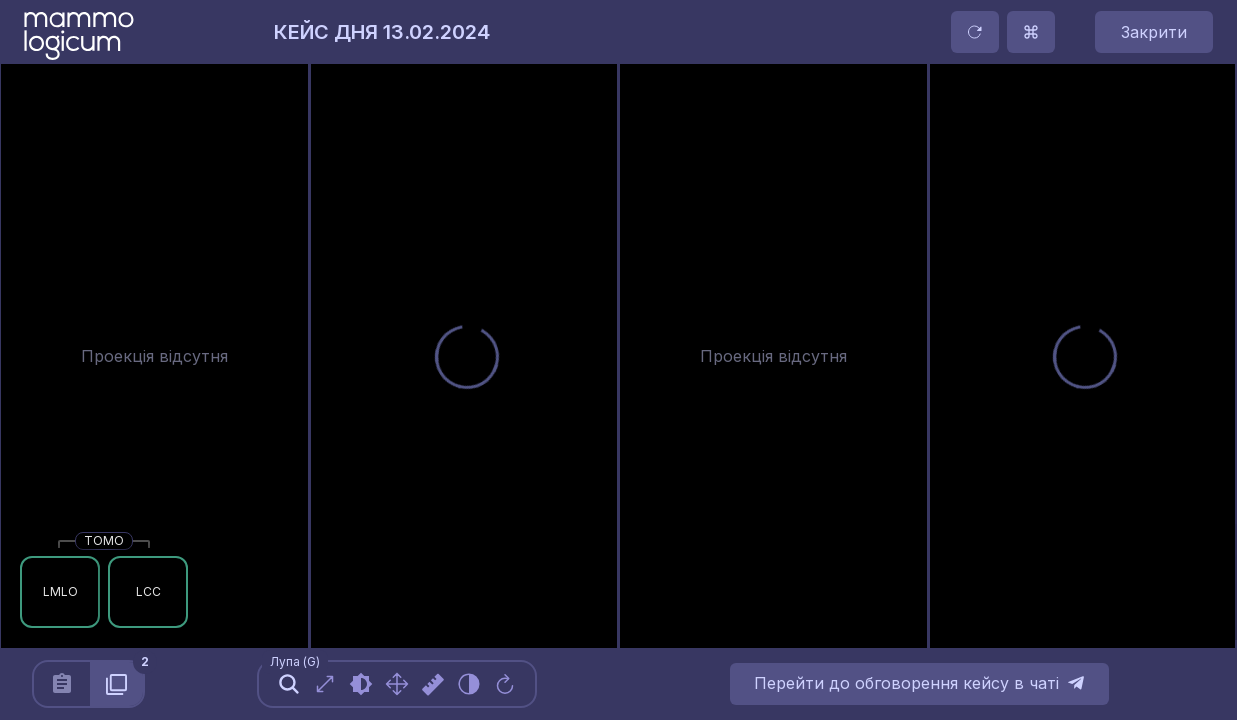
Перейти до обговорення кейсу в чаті (919, 683)
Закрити (1154, 32)
